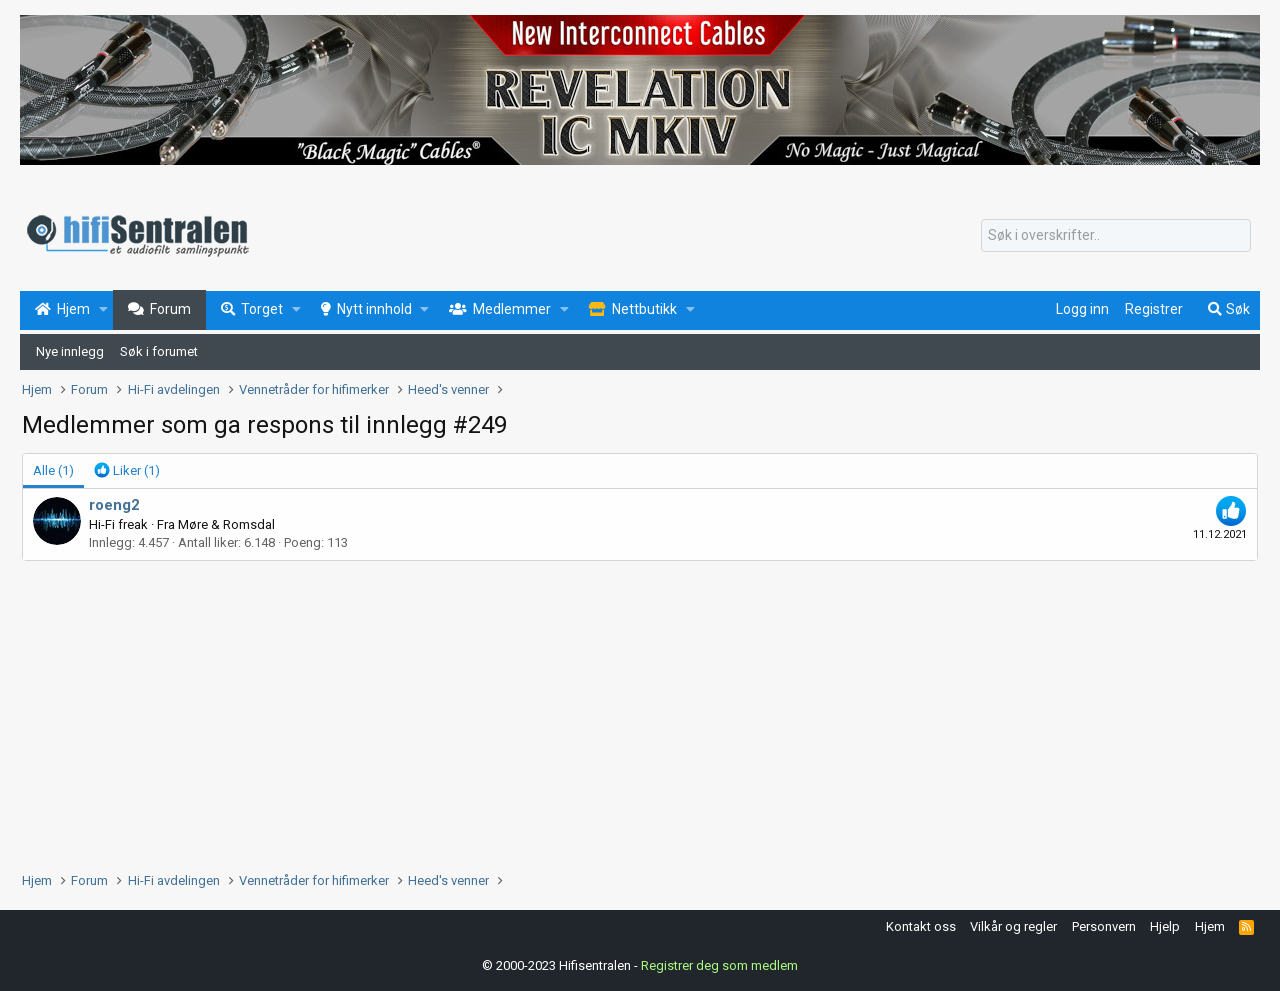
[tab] (127, 471)
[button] (103, 310)
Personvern (1104, 926)
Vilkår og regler (1013, 926)
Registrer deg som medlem (719, 965)
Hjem (1210, 926)
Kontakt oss (921, 926)
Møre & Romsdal (226, 524)
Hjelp (1165, 926)
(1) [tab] (53, 470)
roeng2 (114, 505)
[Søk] (1116, 236)
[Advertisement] (622, 711)
